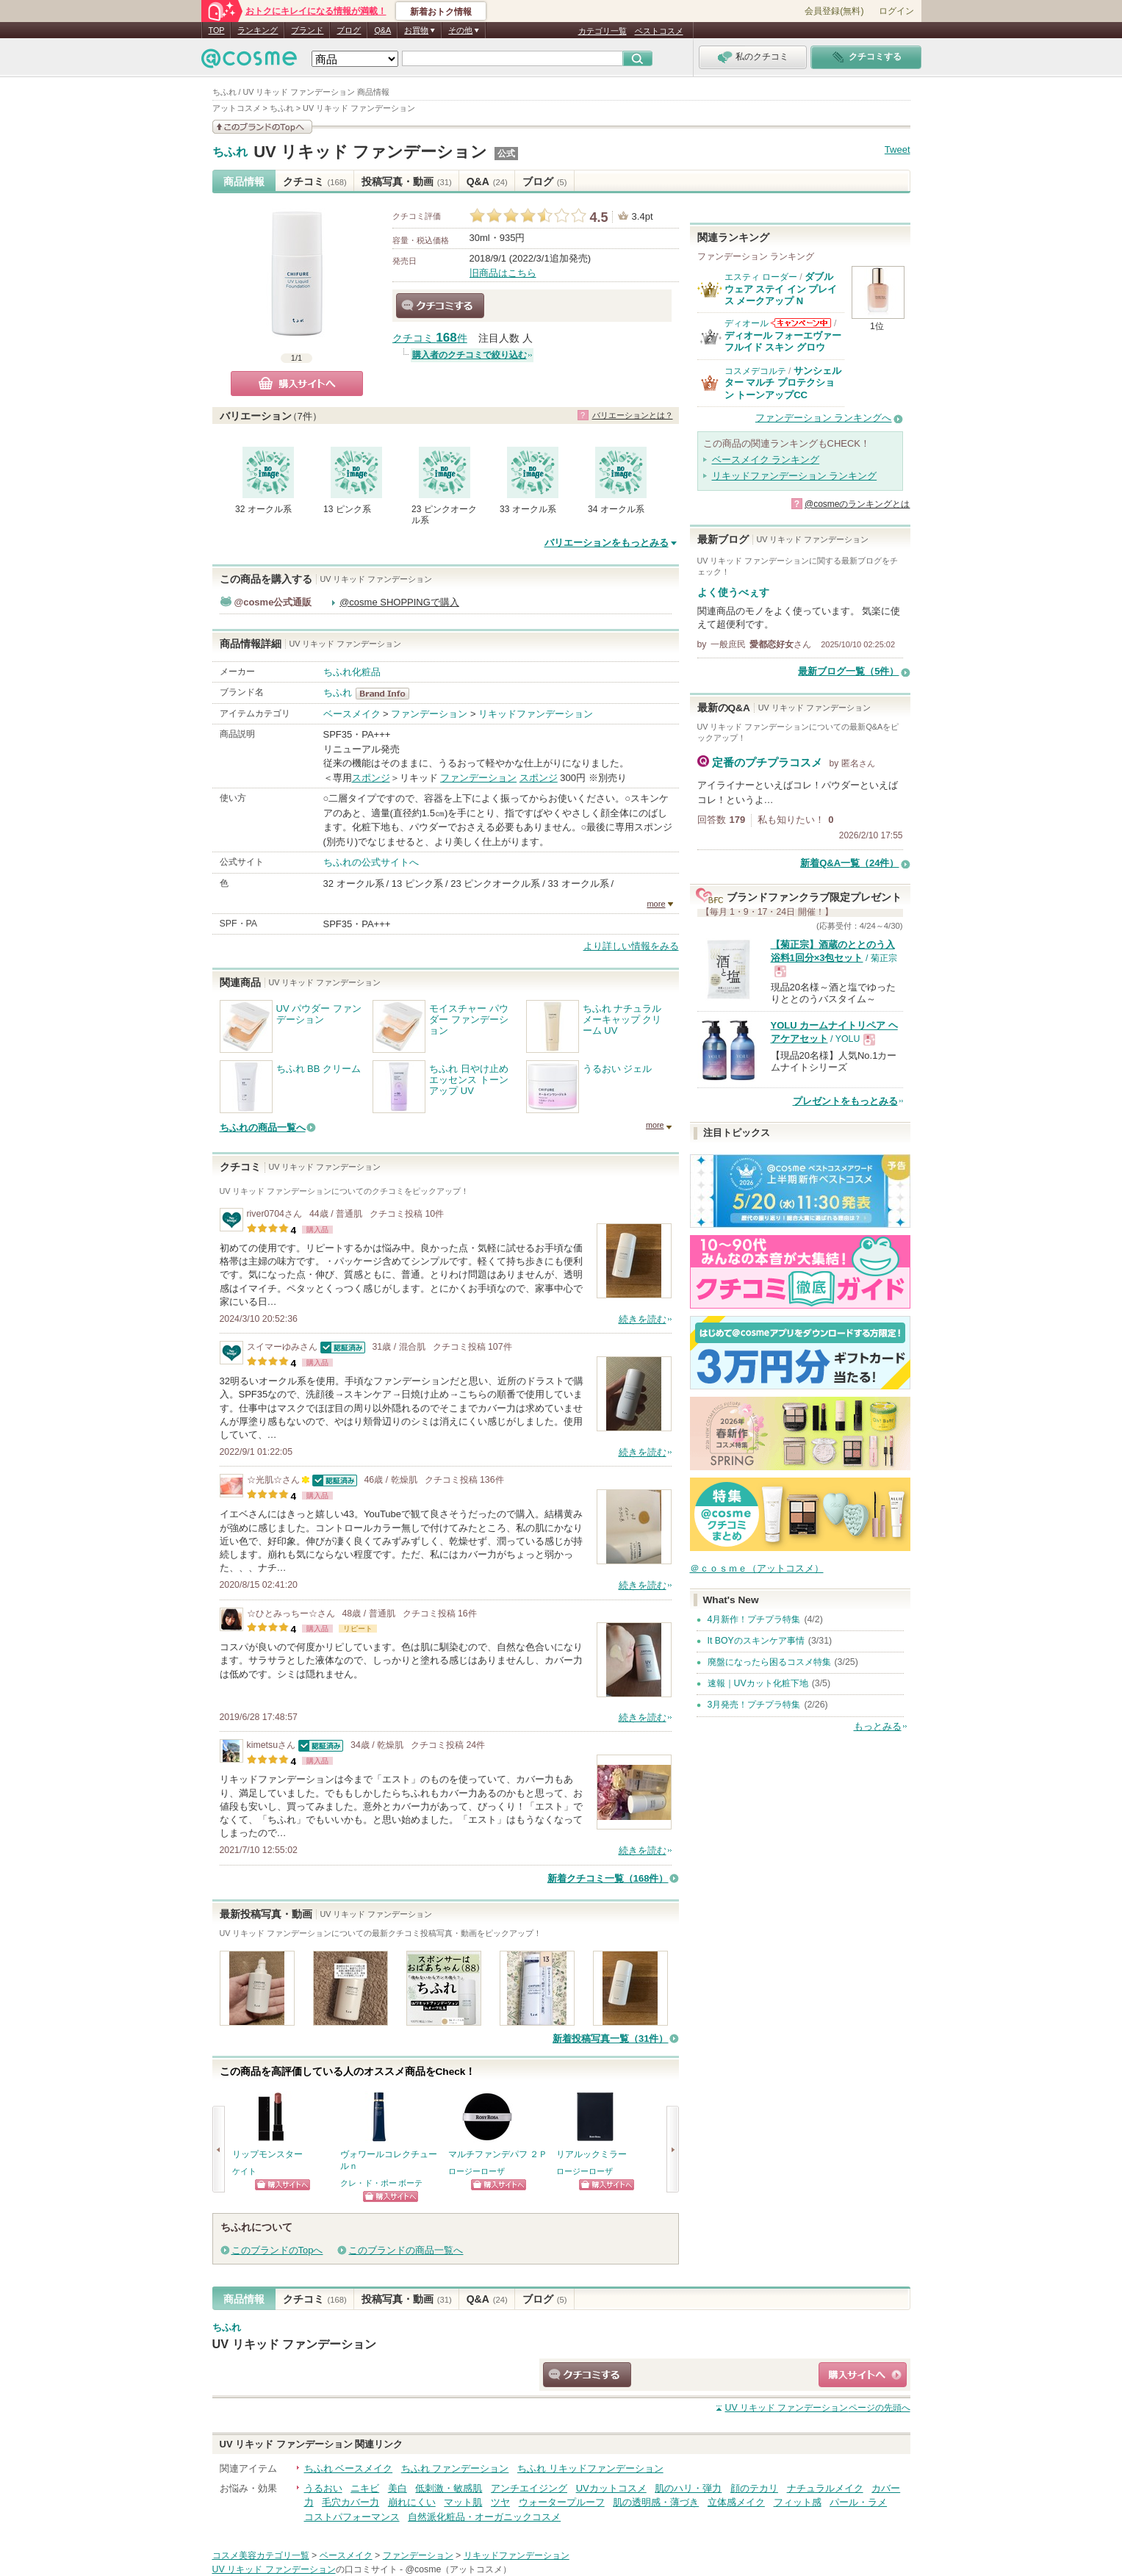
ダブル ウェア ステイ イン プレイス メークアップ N (781, 288)
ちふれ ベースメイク (348, 2468)
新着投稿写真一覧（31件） (610, 2038)
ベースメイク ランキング (766, 459)
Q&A (382, 30)
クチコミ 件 (429, 338)
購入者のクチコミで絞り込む (469, 355)
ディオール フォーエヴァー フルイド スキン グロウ (783, 341)
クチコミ (315, 181)
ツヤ (500, 2502)
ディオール (746, 323)
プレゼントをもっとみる (845, 1101)
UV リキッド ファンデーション (370, 152)
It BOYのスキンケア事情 (756, 1641)
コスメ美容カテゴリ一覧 (260, 2555)
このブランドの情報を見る (262, 127)
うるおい (323, 2488)
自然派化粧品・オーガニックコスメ (484, 2516)
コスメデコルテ (755, 371)
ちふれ (230, 152)
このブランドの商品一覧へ (405, 2250)
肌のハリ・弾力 (688, 2488)
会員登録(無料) (834, 11)
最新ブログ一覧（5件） (848, 671)
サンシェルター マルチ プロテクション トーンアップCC (782, 382)
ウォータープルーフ (562, 2502)
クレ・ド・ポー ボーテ (381, 2183)
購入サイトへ (297, 383)
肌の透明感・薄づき (656, 2502)
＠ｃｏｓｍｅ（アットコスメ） (757, 1568)
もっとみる (878, 1726)
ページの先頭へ (817, 2408)
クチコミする (440, 305)
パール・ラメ (858, 2502)
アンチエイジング (529, 2488)
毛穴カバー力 (350, 2502)
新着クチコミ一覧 (608, 1878)
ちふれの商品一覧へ (263, 1127)
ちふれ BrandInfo (387, 693)
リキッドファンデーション (535, 713)
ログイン (896, 11)
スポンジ (371, 777)
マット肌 (463, 2502)
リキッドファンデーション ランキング (794, 475)
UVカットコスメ (611, 2488)
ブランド (307, 30)
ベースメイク (352, 713)
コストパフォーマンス (352, 2516)
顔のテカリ (754, 2488)
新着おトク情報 (441, 12)
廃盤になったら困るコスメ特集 (769, 1662)
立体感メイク (736, 2502)
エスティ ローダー (760, 277)
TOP (217, 30)
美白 (397, 2488)
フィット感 (797, 2502)
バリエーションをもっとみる (606, 542)
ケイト (244, 2171)
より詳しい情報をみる (631, 945)
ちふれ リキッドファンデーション (590, 2468)
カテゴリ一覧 (602, 30)
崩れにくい (412, 2502)
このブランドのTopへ (277, 2250)
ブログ (349, 30)
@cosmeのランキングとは (857, 504)
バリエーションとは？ (632, 415)
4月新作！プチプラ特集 (754, 1619)
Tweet (897, 149)
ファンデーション (429, 713)
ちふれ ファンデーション (455, 2468)
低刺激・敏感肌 (448, 2488)
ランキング (257, 30)
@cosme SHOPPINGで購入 (399, 602)
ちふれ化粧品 (352, 671)
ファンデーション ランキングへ (823, 417)
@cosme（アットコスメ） (459, 2569)
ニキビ (364, 2488)
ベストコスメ (659, 30)
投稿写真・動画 (407, 181)
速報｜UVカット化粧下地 (758, 1683)
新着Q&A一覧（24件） (849, 862)
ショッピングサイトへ (282, 2184)
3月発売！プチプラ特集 (754, 1704)
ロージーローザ (476, 2171)
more (656, 903)
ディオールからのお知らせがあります (801, 323)
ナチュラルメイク (825, 2488)
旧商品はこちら (503, 272)
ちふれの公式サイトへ (371, 862)
